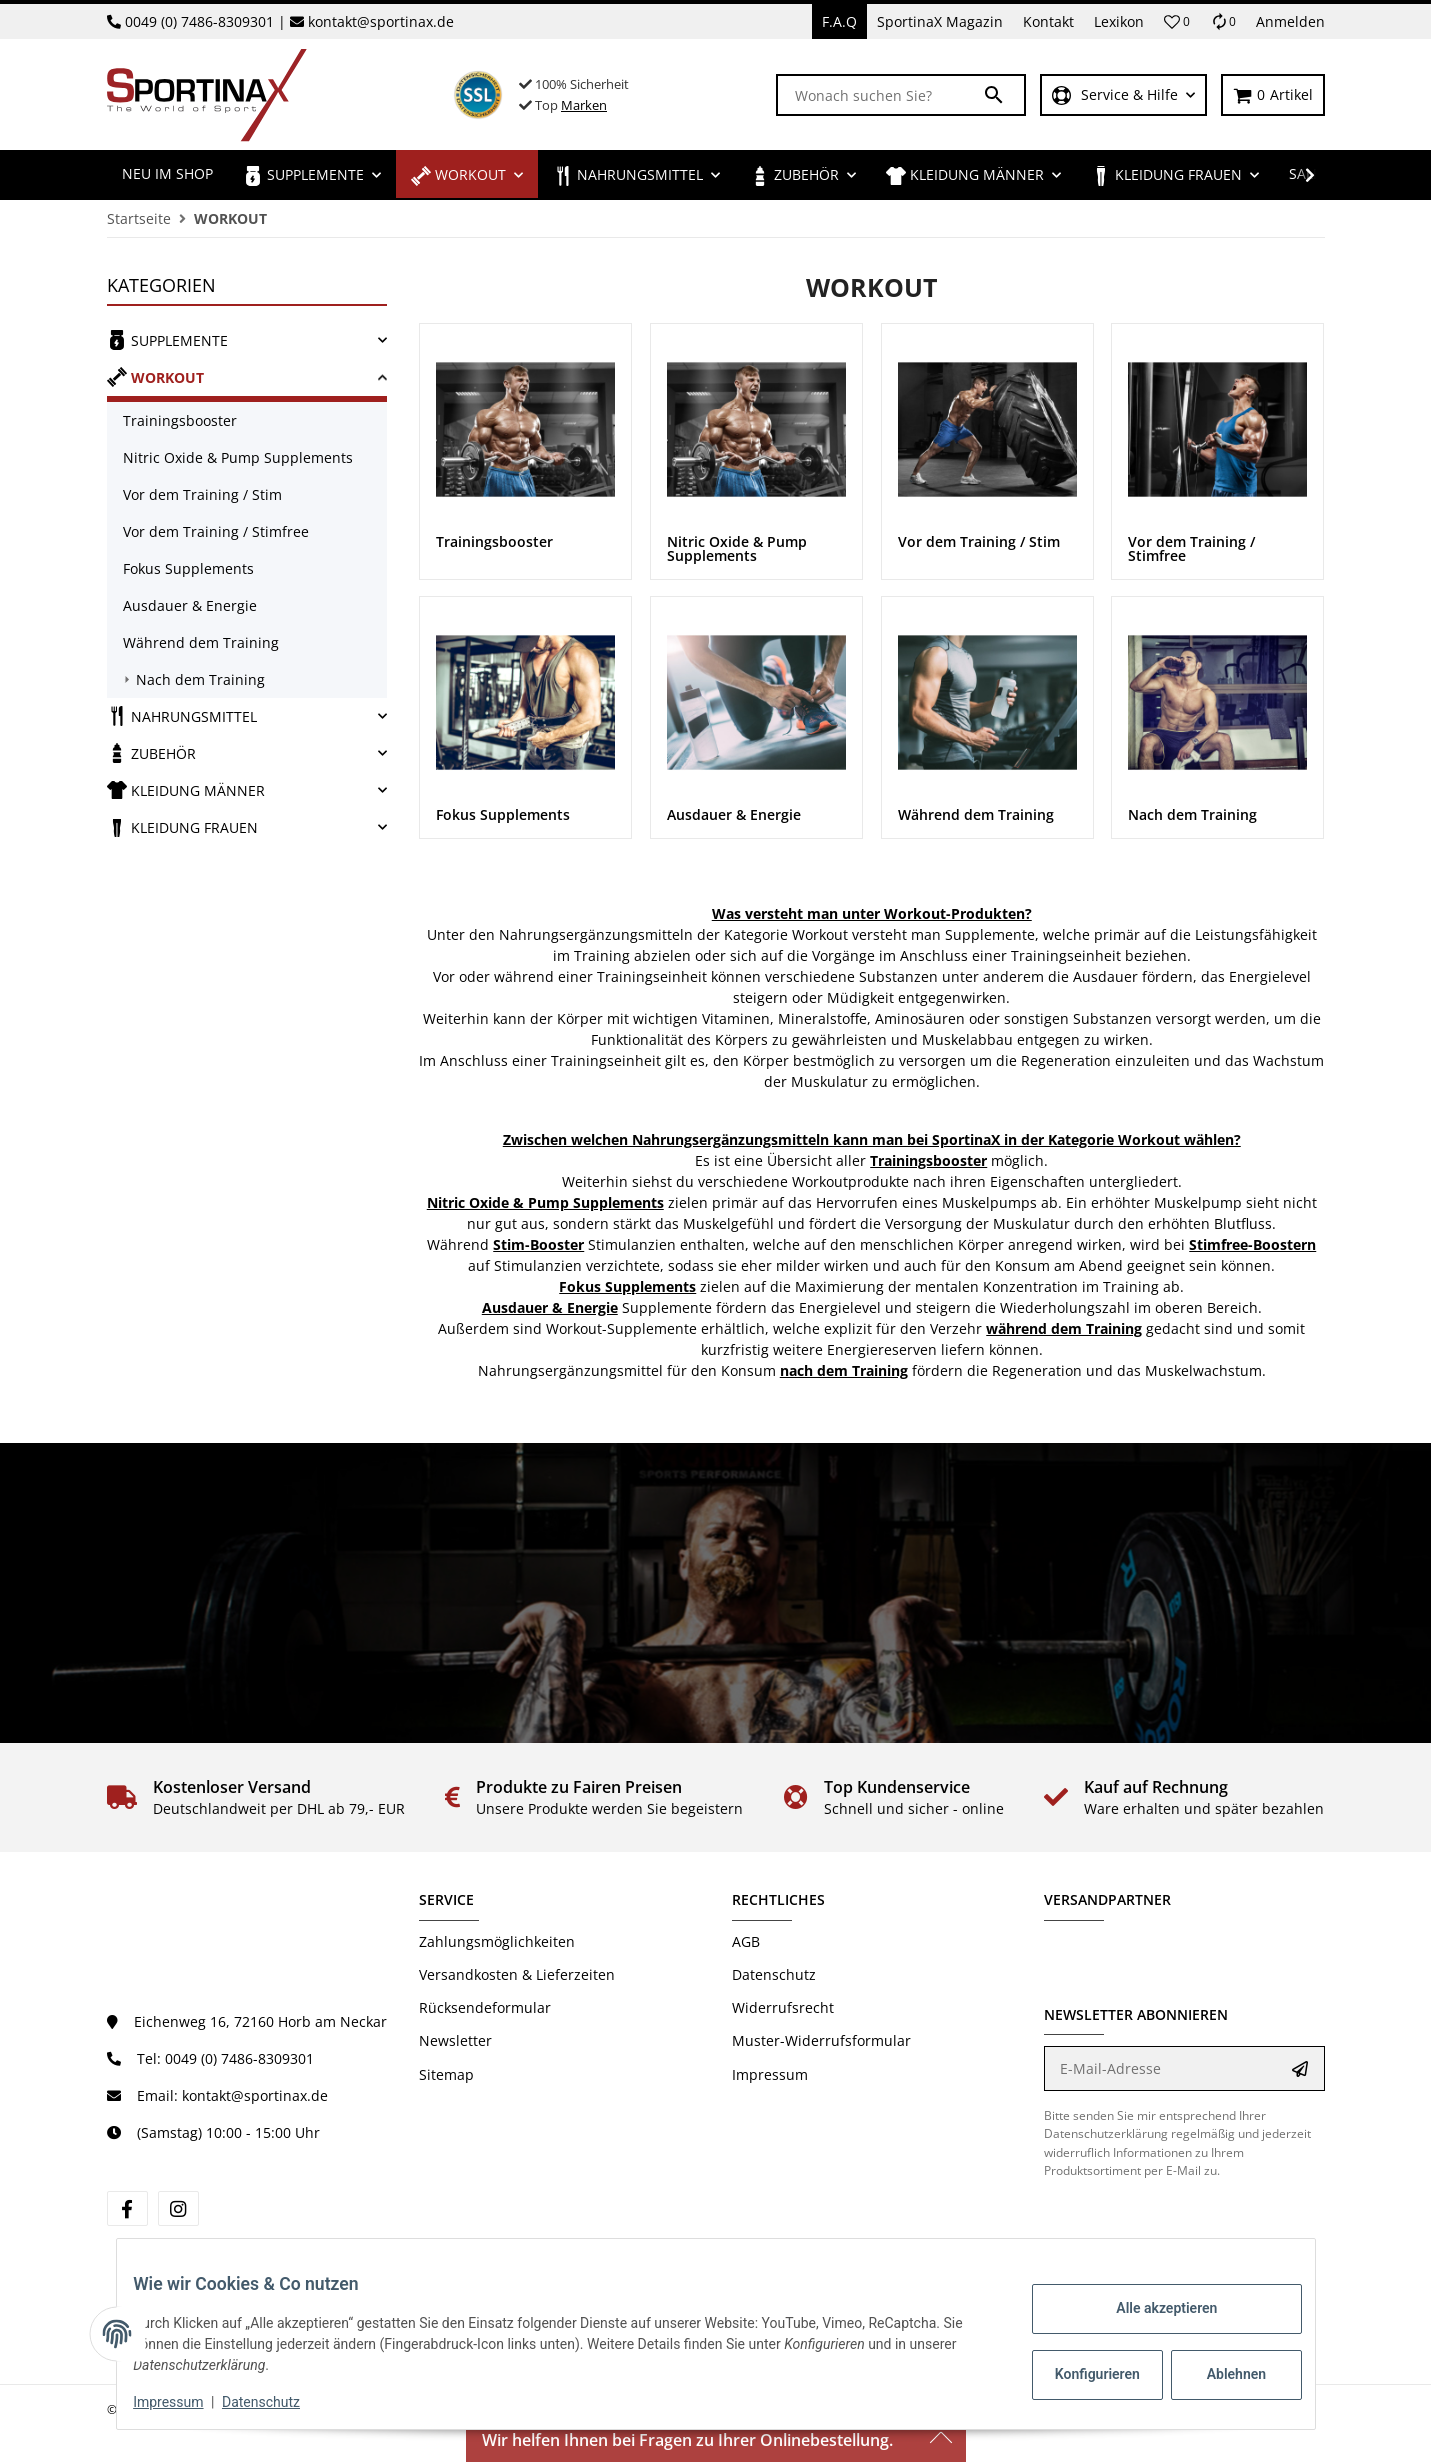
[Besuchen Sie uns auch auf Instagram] (178, 2208)
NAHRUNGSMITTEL (182, 716)
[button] (1177, 22)
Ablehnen (1220, 2374)
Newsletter (455, 2040)
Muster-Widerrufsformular (821, 2040)
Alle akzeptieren (1151, 2308)
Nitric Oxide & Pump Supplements (238, 457)
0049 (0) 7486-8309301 (199, 21)
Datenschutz (774, 1974)
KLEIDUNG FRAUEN (182, 827)
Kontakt (1048, 21)
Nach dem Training (200, 679)
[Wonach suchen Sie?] (880, 95)
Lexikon (1119, 21)
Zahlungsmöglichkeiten (497, 1941)
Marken (584, 105)
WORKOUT (155, 377)
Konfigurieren (1084, 2374)
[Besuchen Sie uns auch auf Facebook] (127, 2208)
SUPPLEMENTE (167, 340)
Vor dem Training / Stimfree (216, 531)
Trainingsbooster (180, 420)
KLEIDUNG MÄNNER (186, 790)
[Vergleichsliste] (1223, 21)
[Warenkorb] (1273, 95)
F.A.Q (839, 21)
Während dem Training (201, 642)
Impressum (770, 2074)
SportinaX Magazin (940, 21)
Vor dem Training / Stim (202, 494)
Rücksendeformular (485, 2007)
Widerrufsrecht (783, 2007)
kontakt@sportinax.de (381, 21)
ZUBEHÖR (151, 753)
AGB (746, 1941)
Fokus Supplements (188, 568)
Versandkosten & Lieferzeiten (517, 1974)
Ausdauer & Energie (190, 605)
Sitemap (446, 2074)
